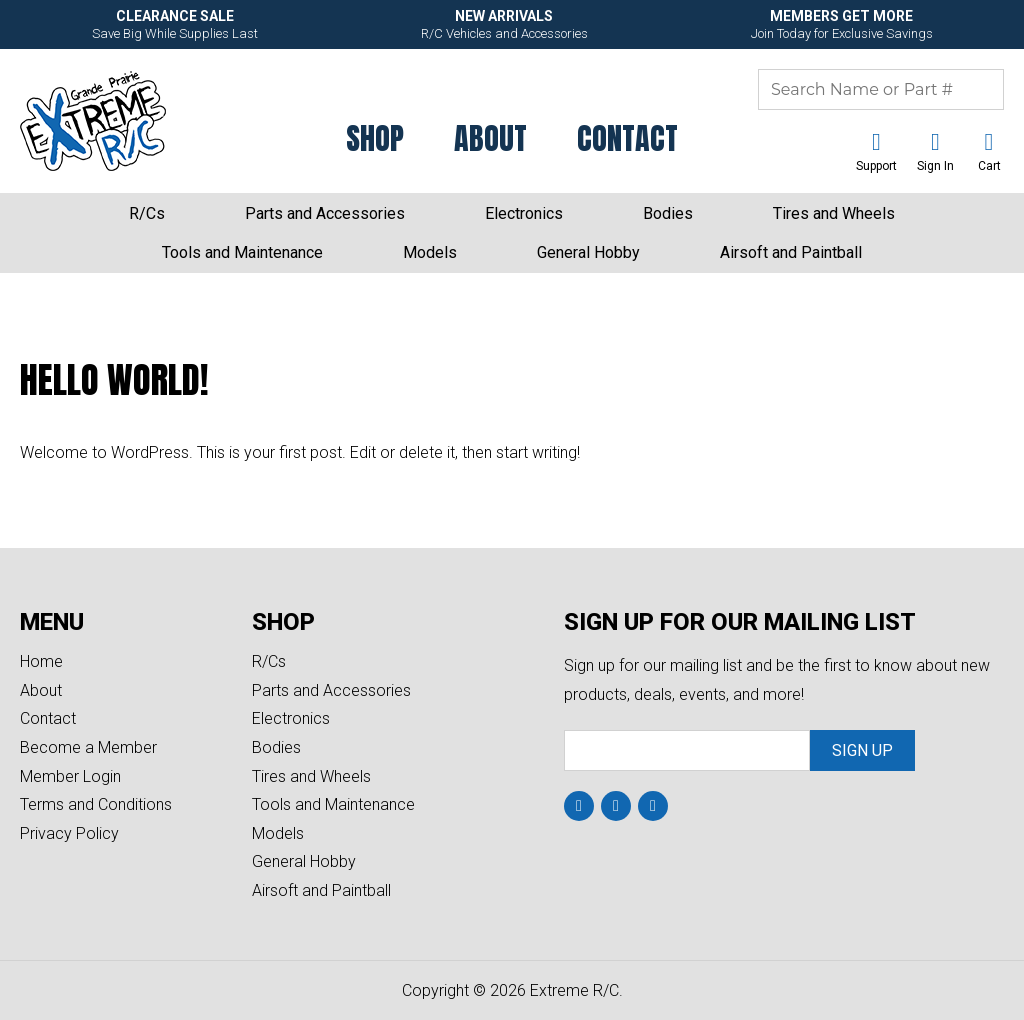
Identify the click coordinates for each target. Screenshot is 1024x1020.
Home (41, 661)
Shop (375, 138)
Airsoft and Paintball (791, 252)
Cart (989, 166)
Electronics (524, 213)
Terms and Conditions (96, 804)
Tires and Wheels (834, 213)
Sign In (935, 166)
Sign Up (862, 750)
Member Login (70, 776)
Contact (627, 138)
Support (876, 166)
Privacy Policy (69, 833)
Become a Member (88, 747)
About (490, 138)
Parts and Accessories (325, 213)
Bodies (668, 213)
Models (430, 252)
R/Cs (147, 213)
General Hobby (588, 252)
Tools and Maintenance (242, 252)
